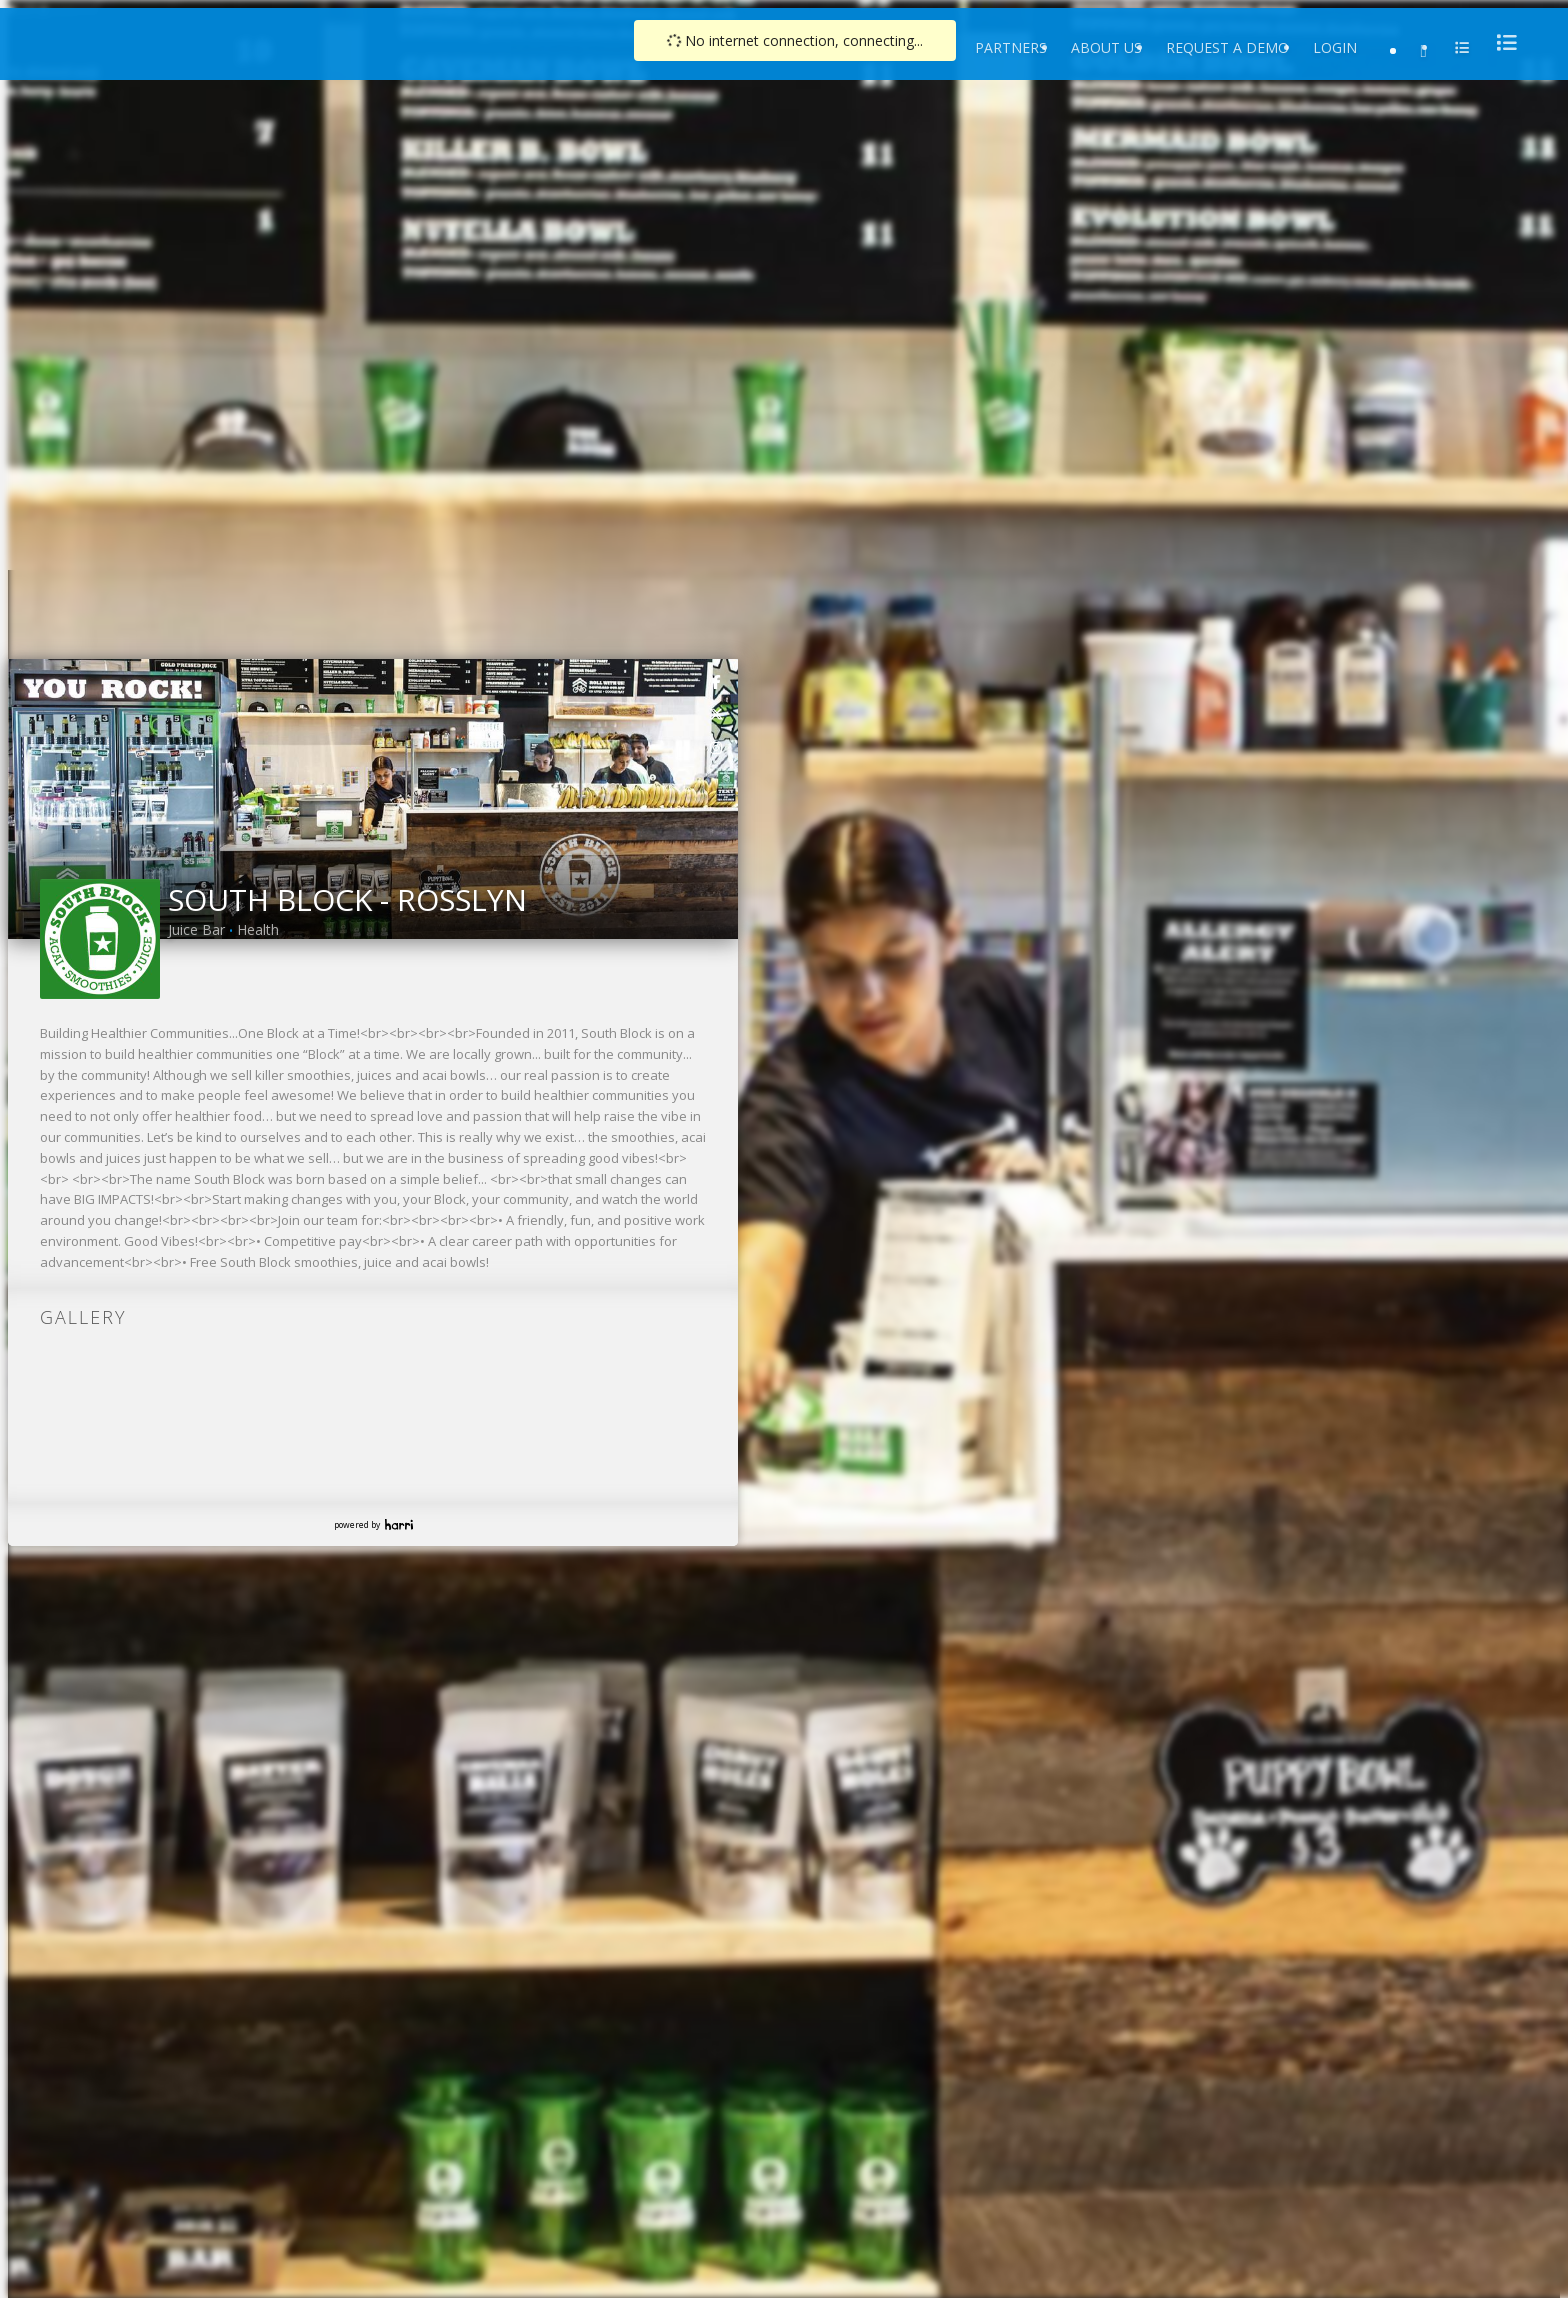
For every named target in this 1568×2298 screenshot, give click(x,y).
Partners (1011, 47)
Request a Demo (1227, 47)
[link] (717, 681)
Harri (399, 1524)
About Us (1106, 47)
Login (1335, 47)
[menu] (1501, 42)
